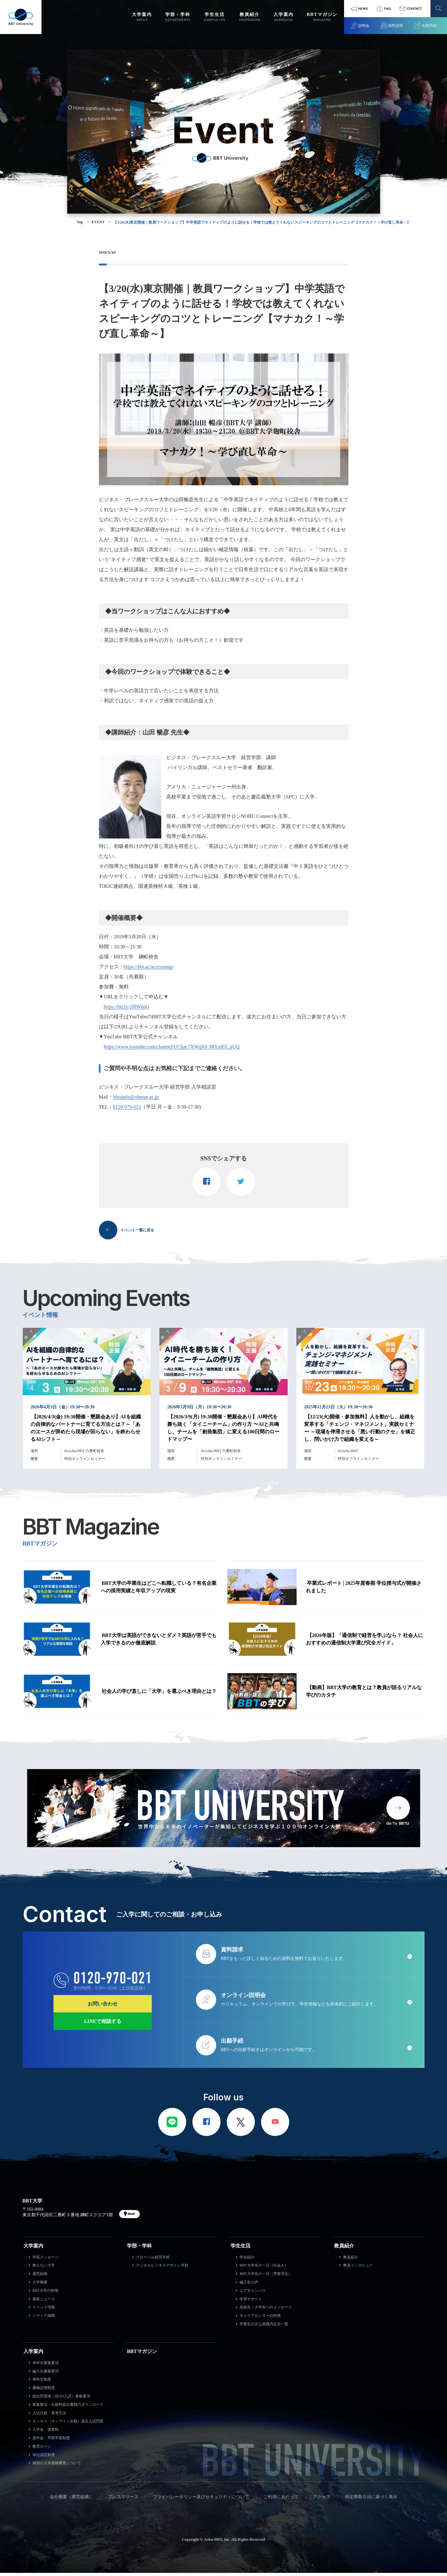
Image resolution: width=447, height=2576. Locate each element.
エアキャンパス (253, 2294)
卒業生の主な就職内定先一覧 (264, 2327)
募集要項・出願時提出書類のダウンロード (68, 2407)
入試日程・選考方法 (49, 2416)
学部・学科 (139, 2249)
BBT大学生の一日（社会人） (264, 2269)
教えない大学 (43, 2269)
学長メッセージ (45, 2260)
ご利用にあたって (281, 2500)
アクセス (321, 2500)
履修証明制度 (43, 2391)
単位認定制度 (43, 2458)
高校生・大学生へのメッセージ (266, 2310)
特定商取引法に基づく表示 (371, 2500)
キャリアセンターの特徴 (260, 2319)
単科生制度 (41, 2383)
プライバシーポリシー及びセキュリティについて (201, 2500)
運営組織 (39, 2277)
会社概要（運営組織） (71, 2500)
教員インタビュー (358, 2269)
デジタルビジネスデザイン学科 (162, 2269)
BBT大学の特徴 (45, 2294)
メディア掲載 (43, 2319)
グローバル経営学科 (153, 2260)
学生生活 (240, 2249)
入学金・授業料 (45, 2432)
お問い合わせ (103, 2007)
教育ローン (41, 2449)
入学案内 (33, 2354)
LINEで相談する (102, 2024)
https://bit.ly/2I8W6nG (126, 1006)
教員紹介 (344, 2249)
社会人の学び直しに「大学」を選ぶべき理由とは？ (159, 1694)
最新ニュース (43, 2302)
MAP (131, 2217)
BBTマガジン (142, 2354)
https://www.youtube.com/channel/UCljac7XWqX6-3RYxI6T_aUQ (172, 1046)
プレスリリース (123, 2500)
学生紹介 (247, 2260)
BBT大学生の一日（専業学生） (266, 2277)
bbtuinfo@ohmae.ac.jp (136, 1097)
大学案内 (33, 2249)
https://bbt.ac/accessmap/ (149, 966)
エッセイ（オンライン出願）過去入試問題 (68, 2424)
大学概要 (39, 2285)
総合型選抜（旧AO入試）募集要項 (61, 2399)
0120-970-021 (127, 1107)
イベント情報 (43, 2310)
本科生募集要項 (45, 2366)
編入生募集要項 (45, 2374)
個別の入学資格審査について (56, 2466)
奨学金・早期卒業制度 (51, 2441)
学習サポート (251, 2302)
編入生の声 (249, 2285)
